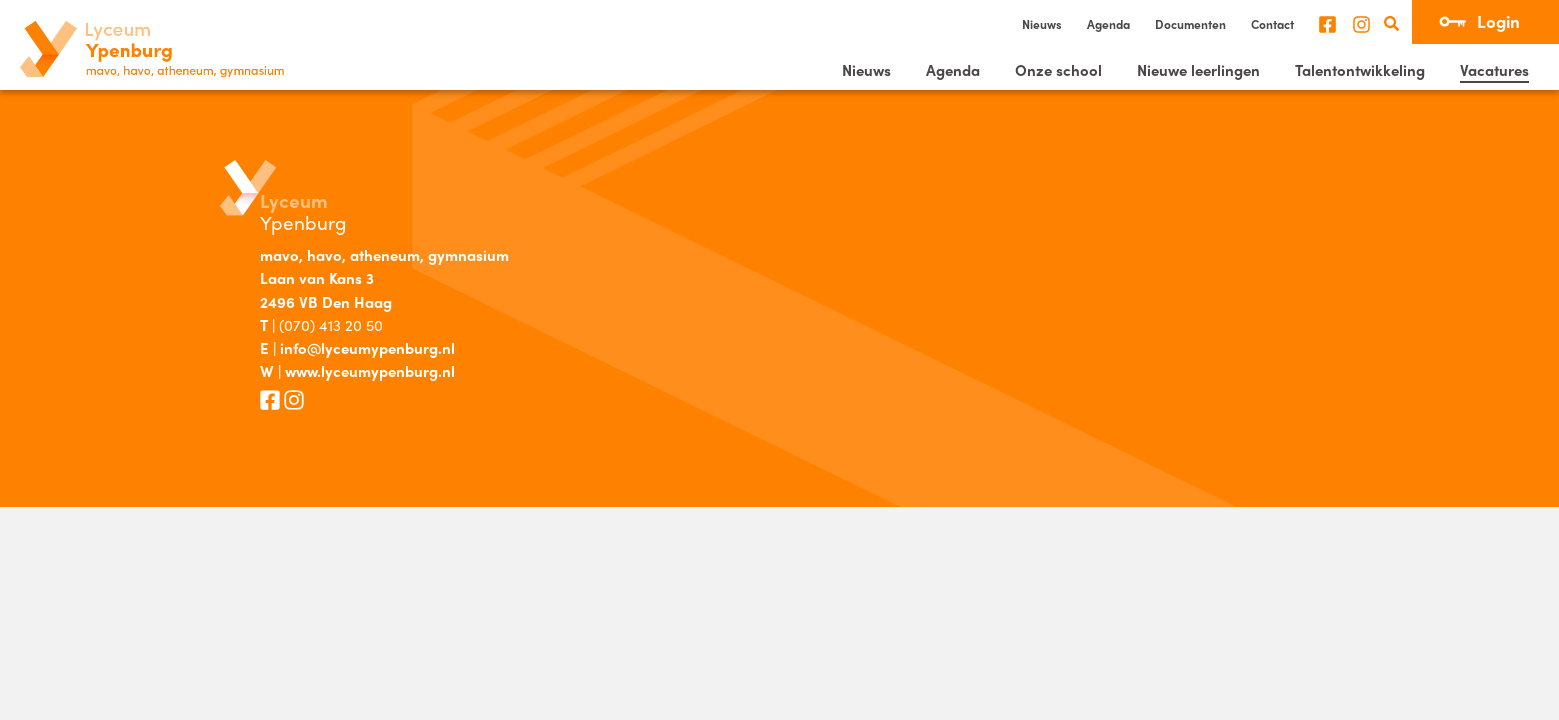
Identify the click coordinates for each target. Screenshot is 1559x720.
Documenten (1190, 24)
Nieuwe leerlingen (1198, 70)
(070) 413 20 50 (331, 325)
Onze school (1058, 70)
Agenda (1108, 24)
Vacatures (1494, 70)
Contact (1272, 24)
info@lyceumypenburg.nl (367, 348)
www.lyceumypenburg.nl (370, 371)
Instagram (1361, 24)
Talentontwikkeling (1360, 70)
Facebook (1327, 24)
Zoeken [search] (1391, 23)
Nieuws (1042, 24)
